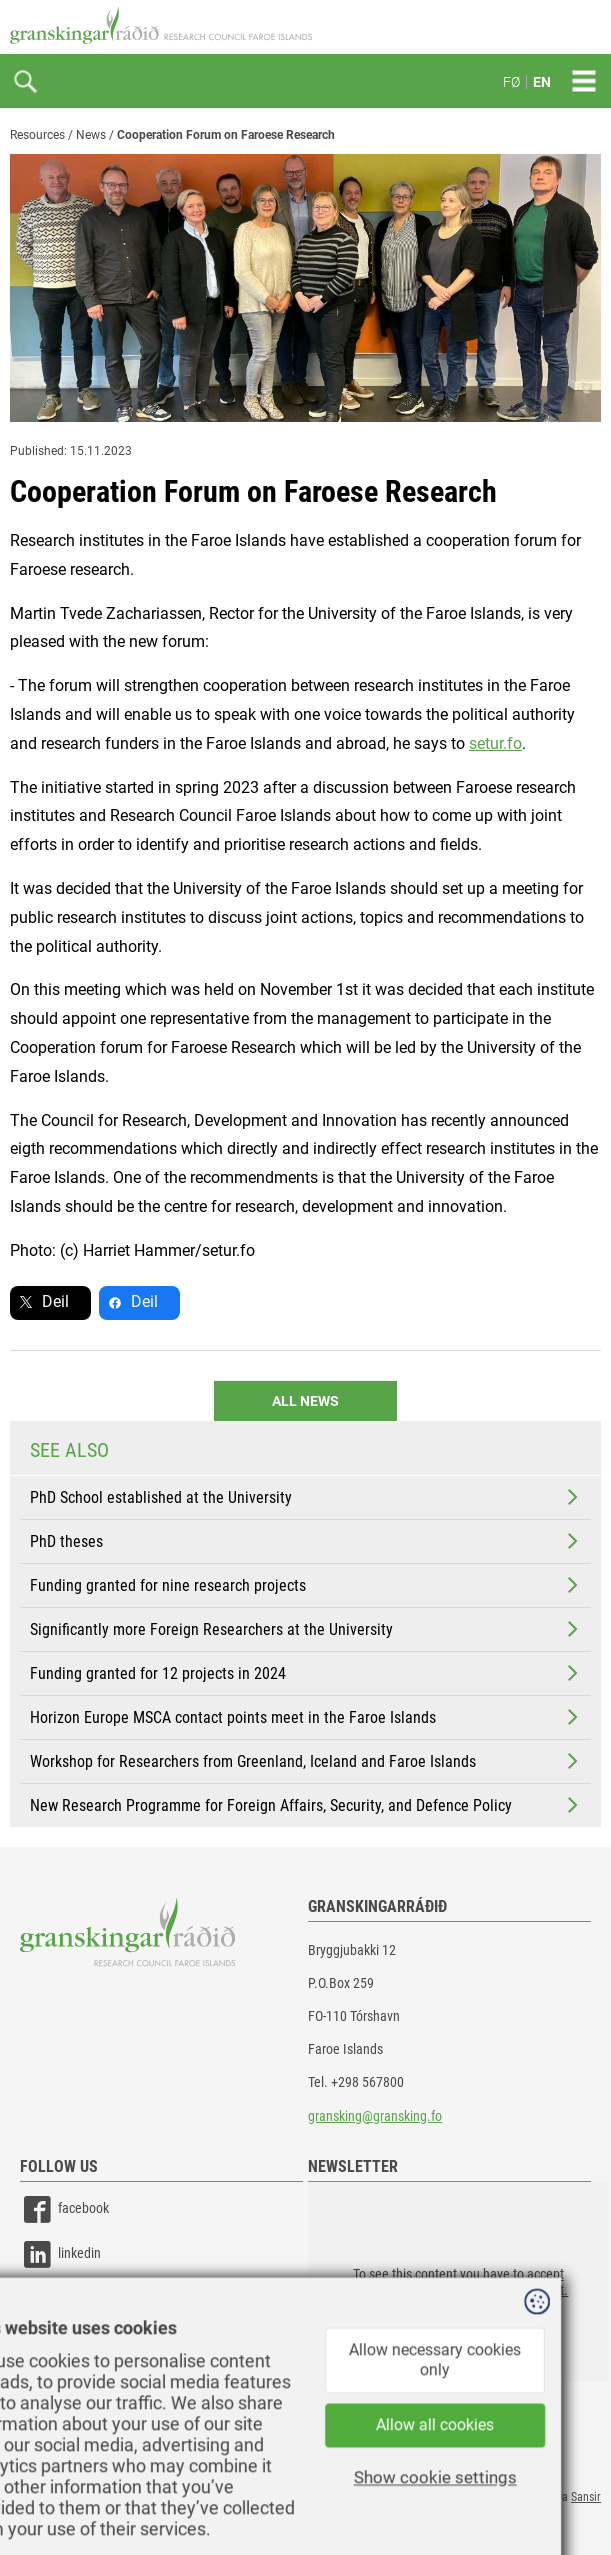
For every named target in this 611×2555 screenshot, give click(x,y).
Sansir (586, 2497)
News (91, 135)
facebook (64, 2209)
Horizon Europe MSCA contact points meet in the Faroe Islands (306, 1717)
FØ (511, 82)
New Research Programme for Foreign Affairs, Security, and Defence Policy (306, 1805)
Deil (55, 1301)
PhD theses (306, 1541)
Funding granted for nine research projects (306, 1585)
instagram (67, 2299)
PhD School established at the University (306, 1497)
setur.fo (495, 743)
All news (305, 1401)
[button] (458, 2282)
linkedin (60, 2254)
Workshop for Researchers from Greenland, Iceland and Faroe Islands (306, 1761)
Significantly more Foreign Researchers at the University (306, 1629)
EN (542, 82)
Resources (37, 135)
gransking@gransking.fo (375, 2116)
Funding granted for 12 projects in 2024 (306, 1673)
